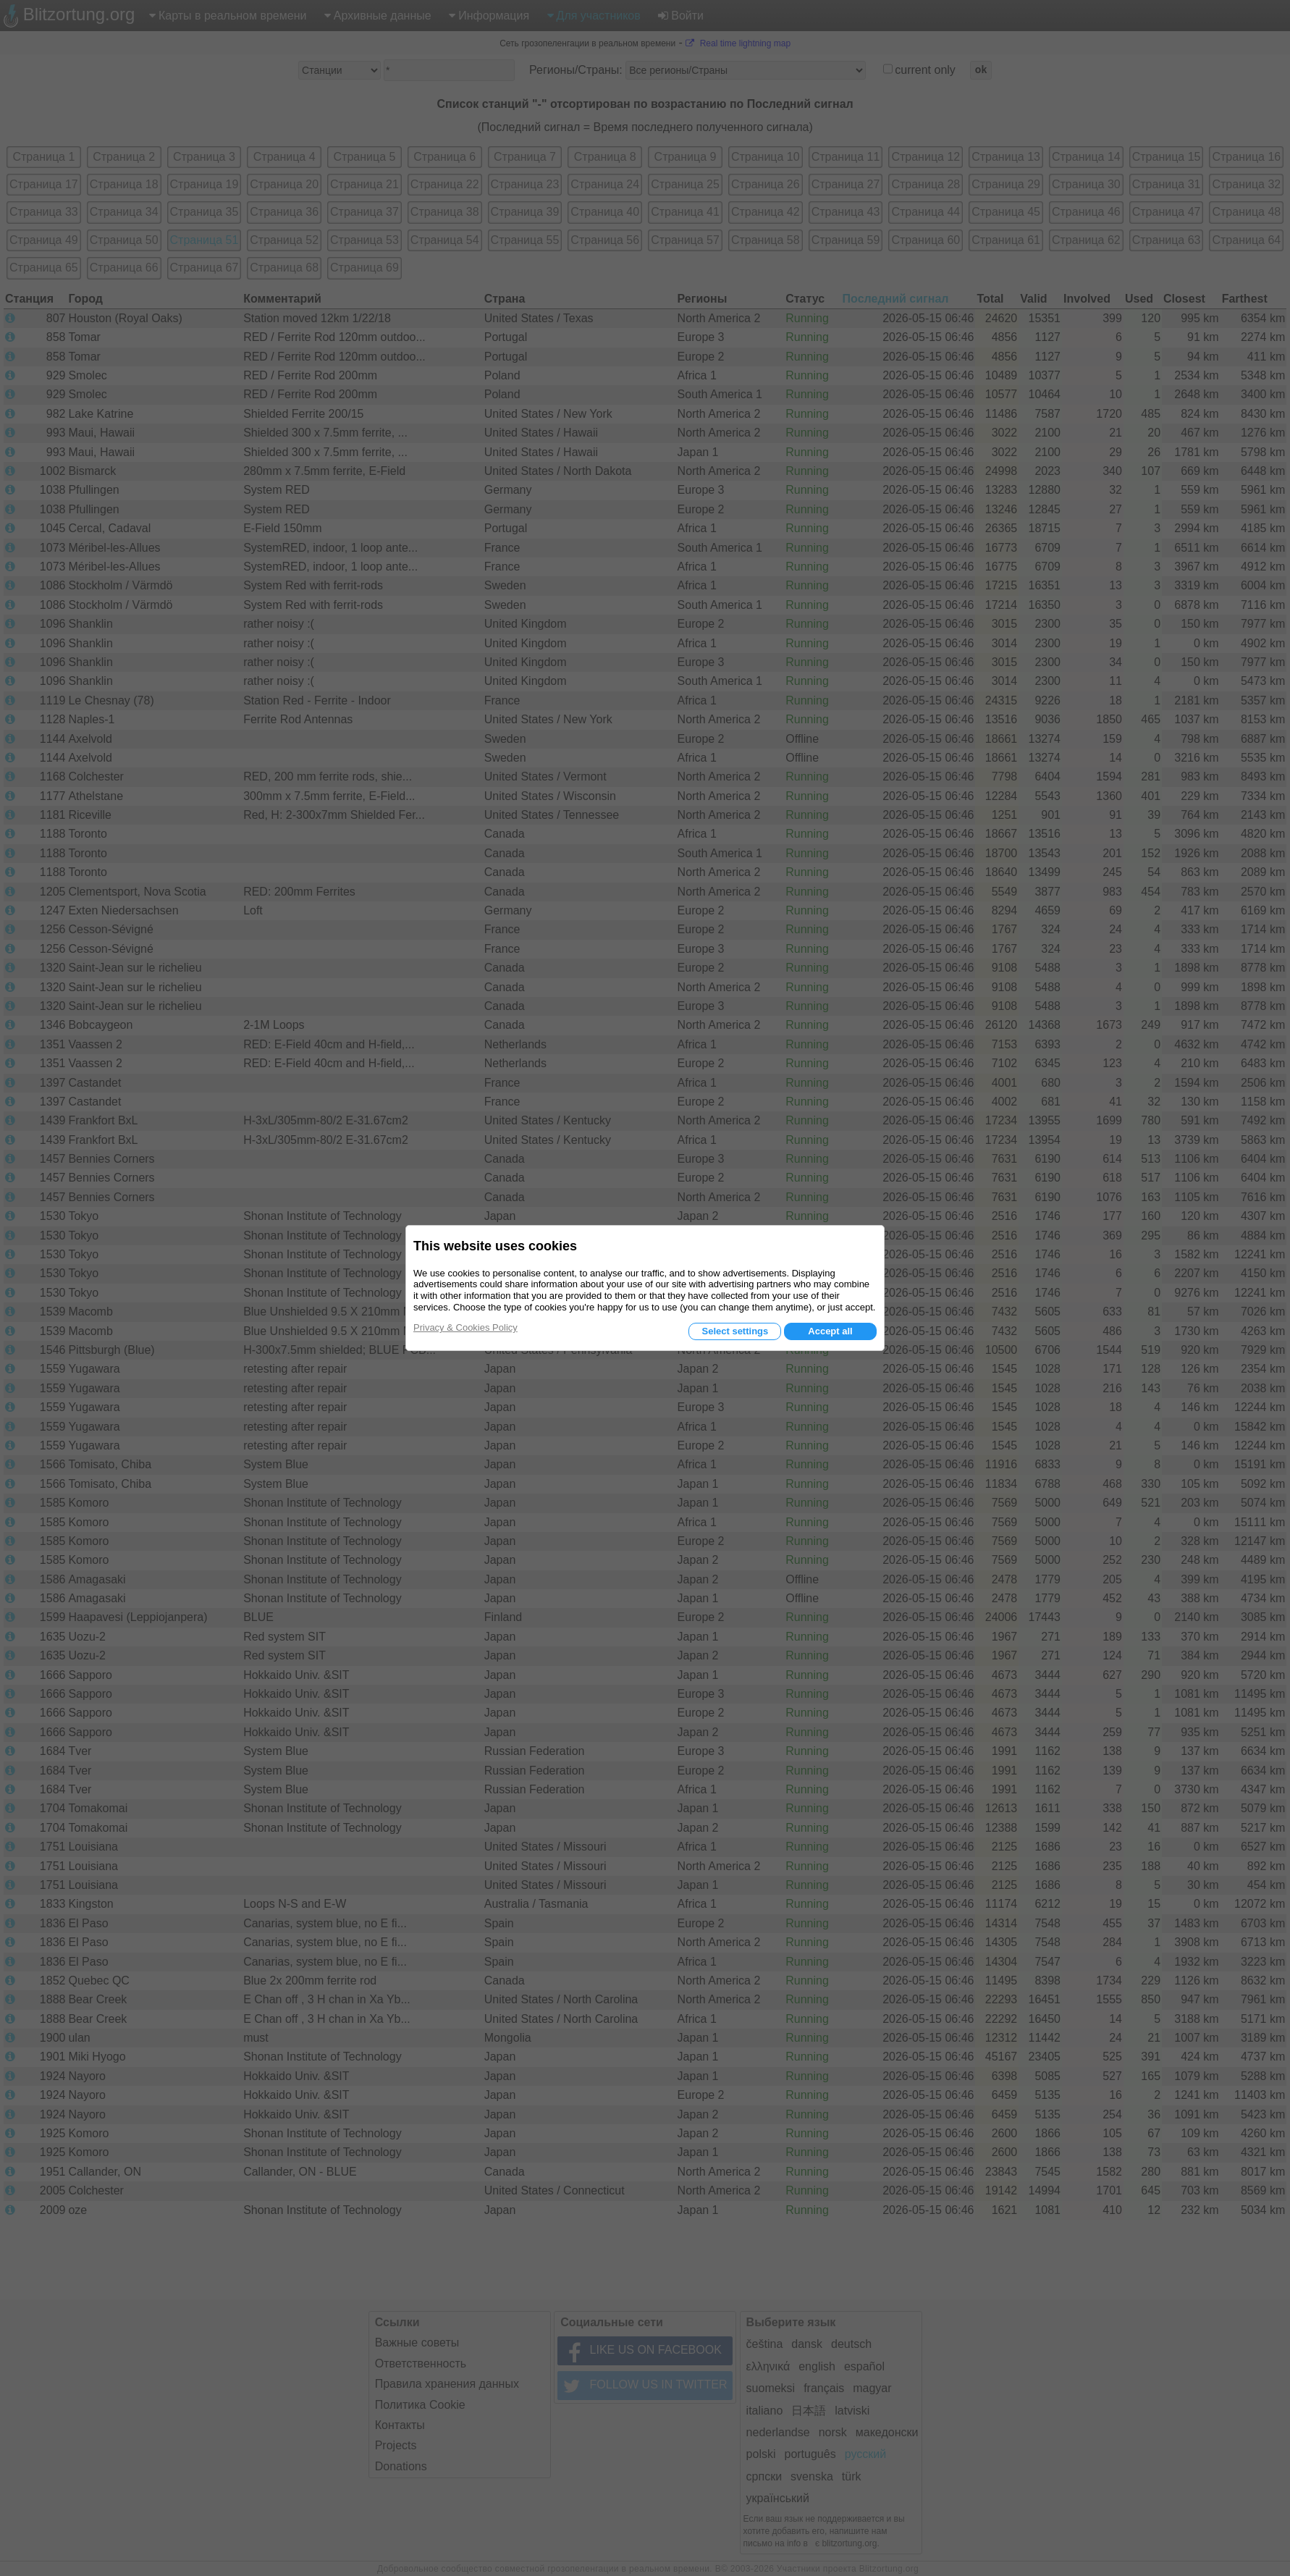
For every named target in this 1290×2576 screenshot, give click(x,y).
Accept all (830, 1331)
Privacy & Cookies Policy (465, 1327)
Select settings (734, 1331)
